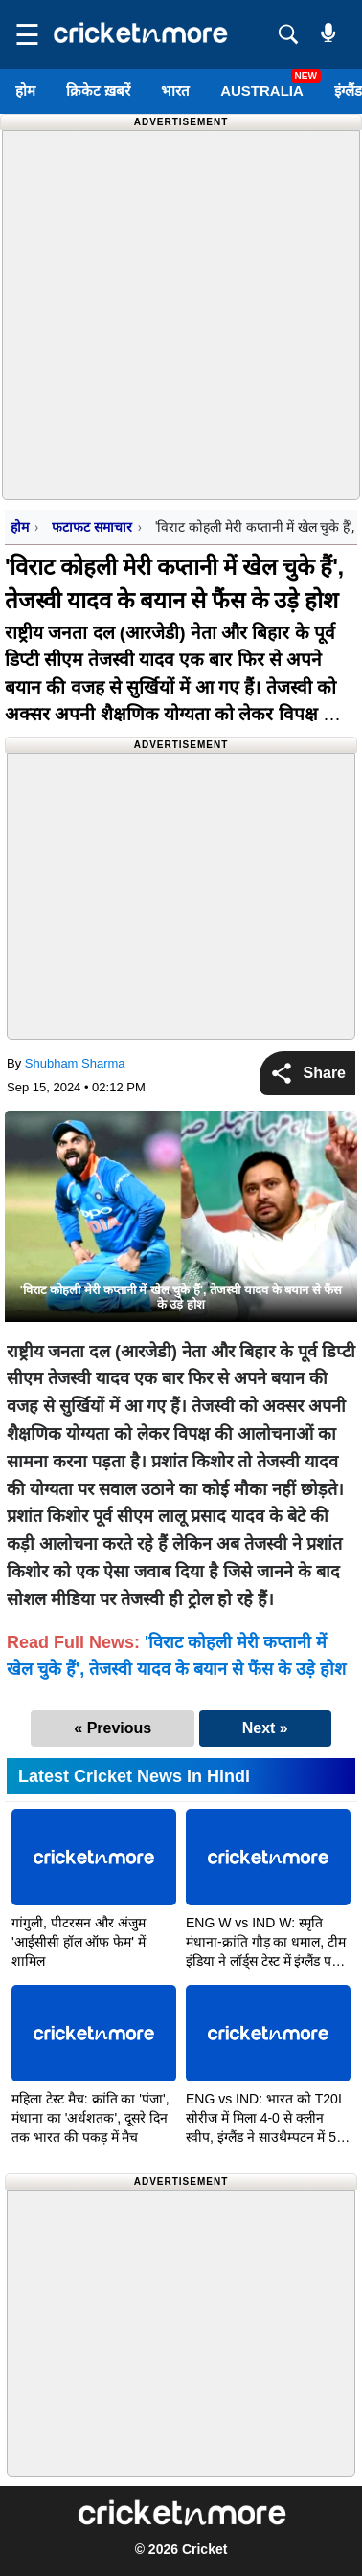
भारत (175, 90)
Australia (262, 90)
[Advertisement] (181, 312)
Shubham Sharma (75, 1063)
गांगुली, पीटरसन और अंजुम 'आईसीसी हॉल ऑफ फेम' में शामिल (78, 1942)
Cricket (204, 2549)
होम (25, 90)
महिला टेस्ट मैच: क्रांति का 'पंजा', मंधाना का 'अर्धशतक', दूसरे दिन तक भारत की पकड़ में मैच (90, 2118)
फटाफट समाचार (91, 527)
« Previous (112, 1728)
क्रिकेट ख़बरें (98, 90)
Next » (265, 1728)
